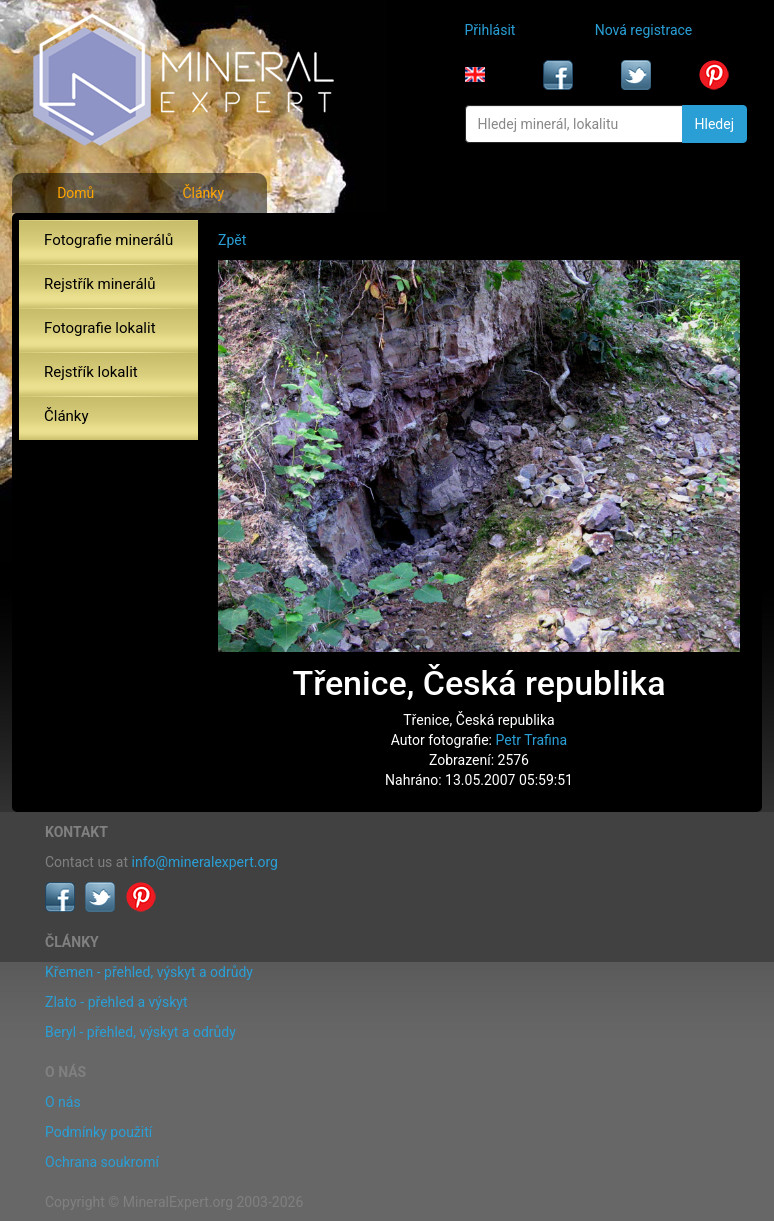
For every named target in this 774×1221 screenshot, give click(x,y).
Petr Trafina (531, 740)
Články (203, 193)
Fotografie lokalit (100, 328)
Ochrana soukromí (102, 1162)
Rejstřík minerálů (99, 284)
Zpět (232, 240)
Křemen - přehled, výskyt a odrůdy (149, 972)
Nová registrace (644, 30)
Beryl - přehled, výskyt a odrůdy (140, 1032)
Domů (75, 193)
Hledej (714, 124)
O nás (63, 1102)
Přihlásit (490, 30)
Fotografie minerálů (108, 240)
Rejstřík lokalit (91, 372)
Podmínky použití (98, 1132)
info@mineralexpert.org (205, 862)
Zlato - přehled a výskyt (116, 1002)
